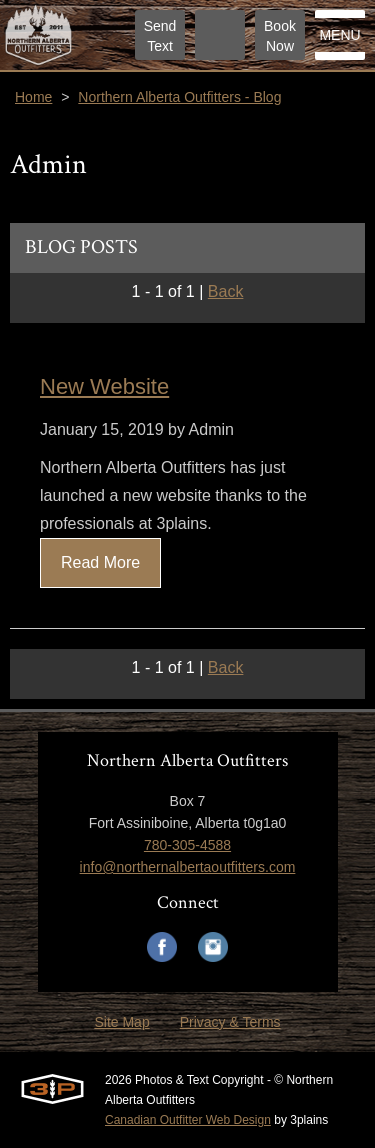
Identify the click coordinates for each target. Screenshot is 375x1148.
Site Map (121, 1022)
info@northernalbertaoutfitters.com (188, 867)
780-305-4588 (187, 845)
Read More (100, 562)
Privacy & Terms (230, 1022)
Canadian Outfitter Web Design (188, 1120)
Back (226, 291)
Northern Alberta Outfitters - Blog (179, 97)
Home (33, 97)
